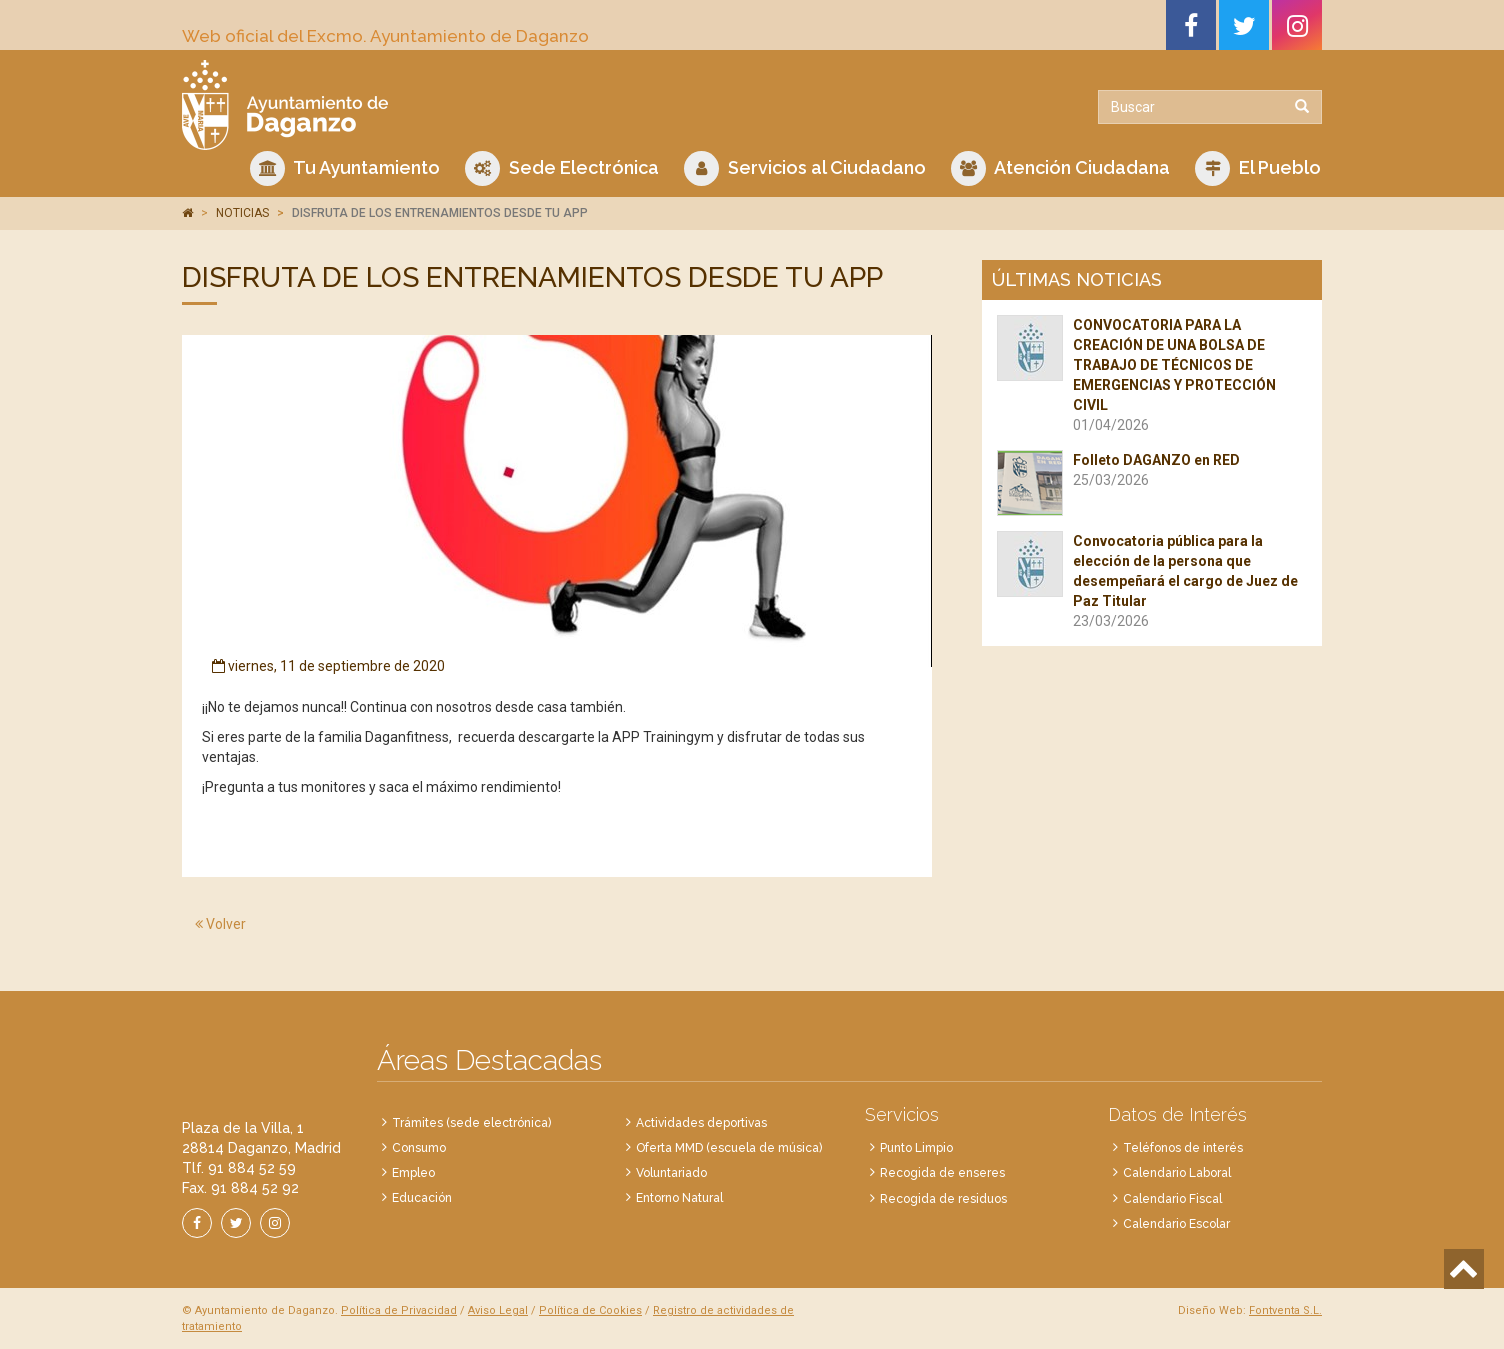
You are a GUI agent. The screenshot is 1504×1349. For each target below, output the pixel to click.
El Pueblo (1258, 168)
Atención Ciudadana (1060, 168)
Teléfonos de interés (1183, 1148)
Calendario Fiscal (1172, 1199)
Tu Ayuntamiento (345, 168)
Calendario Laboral (1177, 1173)
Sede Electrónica (562, 168)
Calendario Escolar (1176, 1224)
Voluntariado (671, 1173)
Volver (220, 924)
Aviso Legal (498, 1310)
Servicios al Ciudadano (805, 168)
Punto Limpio (916, 1148)
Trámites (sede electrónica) (471, 1123)
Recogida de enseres (942, 1173)
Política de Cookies (590, 1310)
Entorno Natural (679, 1198)
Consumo (419, 1148)
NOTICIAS (242, 213)
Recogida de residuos (943, 1199)
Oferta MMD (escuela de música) (729, 1148)
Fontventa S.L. (1285, 1310)
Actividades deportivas (701, 1123)
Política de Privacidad (399, 1310)
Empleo (413, 1173)
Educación (422, 1198)
